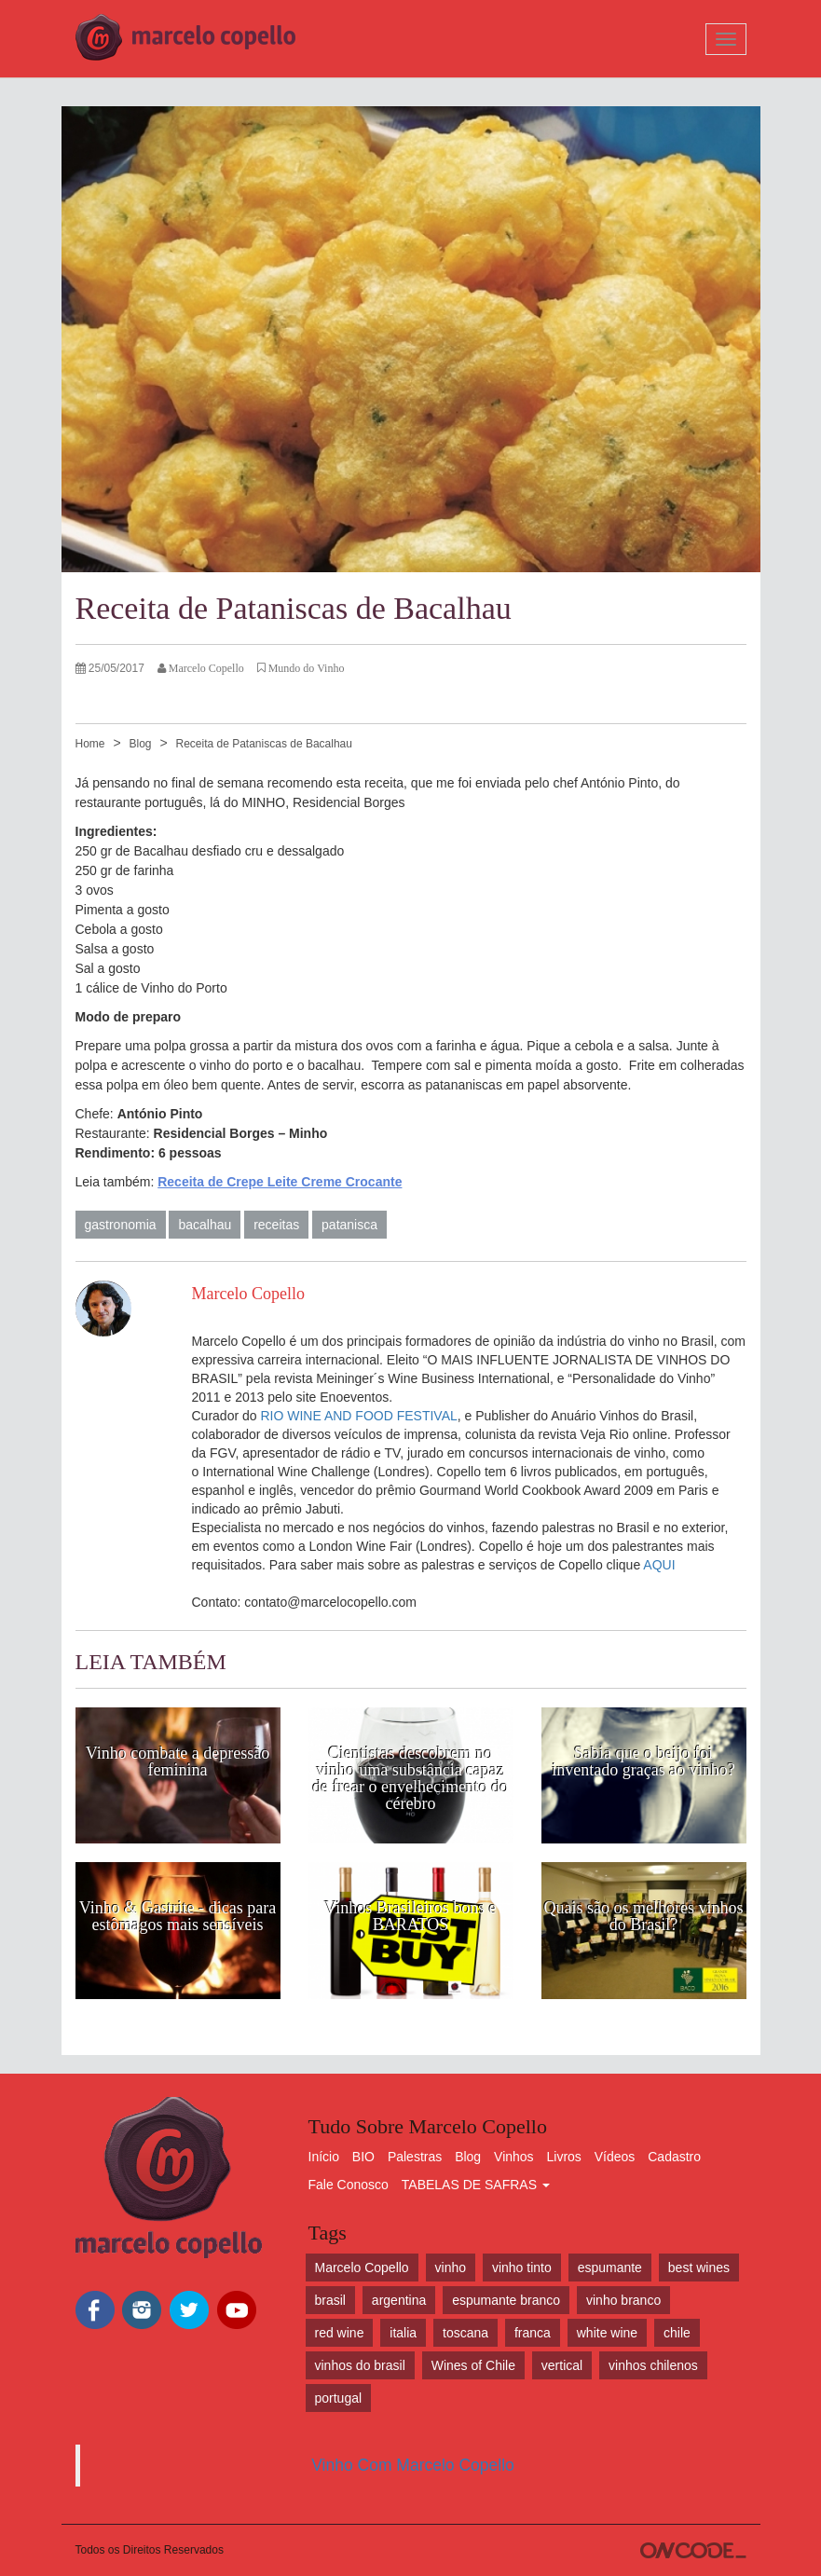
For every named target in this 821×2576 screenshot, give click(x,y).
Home (90, 743)
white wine (607, 2332)
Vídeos (615, 2156)
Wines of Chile (473, 2365)
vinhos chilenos (653, 2365)
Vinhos (514, 2156)
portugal (339, 2398)
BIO (363, 2156)
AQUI (659, 1564)
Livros (564, 2156)
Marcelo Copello (362, 2267)
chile (677, 2332)
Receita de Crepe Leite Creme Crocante (279, 1181)
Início (323, 2156)
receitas (276, 1224)
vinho (450, 2267)
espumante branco (506, 2300)
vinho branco (623, 2300)
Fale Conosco (348, 2184)
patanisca (349, 1224)
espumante (610, 2267)
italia (403, 2332)
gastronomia (121, 1224)
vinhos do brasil (360, 2365)
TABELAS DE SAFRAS (476, 2184)
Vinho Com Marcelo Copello (412, 2465)
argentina (399, 2300)
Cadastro (674, 2156)
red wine (339, 2332)
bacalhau (204, 1224)
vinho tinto (522, 2267)
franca (532, 2332)
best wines (699, 2267)
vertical (561, 2365)
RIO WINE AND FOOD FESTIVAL (358, 1415)
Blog (140, 743)
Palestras (415, 2156)
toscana (465, 2332)
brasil (330, 2300)
